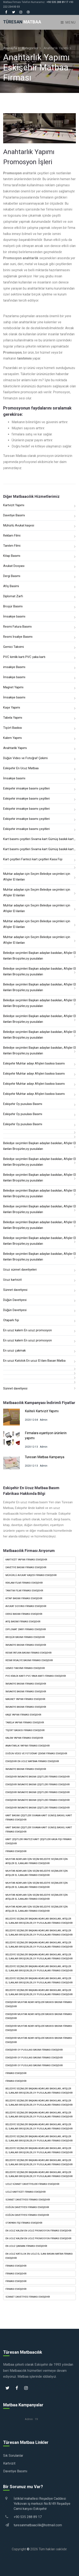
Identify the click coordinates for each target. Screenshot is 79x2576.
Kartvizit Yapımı (39, 505)
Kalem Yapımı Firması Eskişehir (24, 1738)
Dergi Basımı (39, 576)
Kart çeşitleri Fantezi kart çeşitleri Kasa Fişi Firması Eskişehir (38, 1841)
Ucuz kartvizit (39, 1280)
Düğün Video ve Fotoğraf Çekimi (39, 758)
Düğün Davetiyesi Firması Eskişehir (27, 2207)
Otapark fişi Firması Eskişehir (23, 2223)
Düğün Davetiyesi (39, 1300)
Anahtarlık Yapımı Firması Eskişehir (27, 1746)
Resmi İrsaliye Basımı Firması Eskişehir (29, 1660)
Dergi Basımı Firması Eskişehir (23, 1614)
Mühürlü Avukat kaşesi (39, 526)
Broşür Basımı (39, 606)
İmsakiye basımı (39, 617)
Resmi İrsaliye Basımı (39, 637)
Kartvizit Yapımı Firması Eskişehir (26, 1559)
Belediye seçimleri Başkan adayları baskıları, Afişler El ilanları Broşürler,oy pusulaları (39, 955)
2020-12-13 (31, 1446)
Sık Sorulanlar (13, 2456)
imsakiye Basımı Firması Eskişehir (25, 1684)
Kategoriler (31, 48)
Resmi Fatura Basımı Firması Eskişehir (28, 1653)
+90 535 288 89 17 (57, 2)
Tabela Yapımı (39, 718)
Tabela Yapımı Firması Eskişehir (24, 1722)
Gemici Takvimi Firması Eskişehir (25, 1668)
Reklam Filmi (39, 536)
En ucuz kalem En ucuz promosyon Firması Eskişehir (38, 2231)
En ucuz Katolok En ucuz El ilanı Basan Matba (39, 1361)
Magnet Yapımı (39, 687)
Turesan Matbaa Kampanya (44, 1457)
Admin (43, 1419)
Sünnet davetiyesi (39, 1290)
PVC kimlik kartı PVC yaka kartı (39, 657)
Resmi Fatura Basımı (39, 627)
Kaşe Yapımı (39, 708)
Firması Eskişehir (16, 1851)
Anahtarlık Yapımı (39, 748)
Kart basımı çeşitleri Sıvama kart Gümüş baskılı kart (39, 839)
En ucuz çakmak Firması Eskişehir (26, 2246)
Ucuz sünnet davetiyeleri (39, 1270)
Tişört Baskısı (39, 728)
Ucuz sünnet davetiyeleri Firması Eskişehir (32, 2184)
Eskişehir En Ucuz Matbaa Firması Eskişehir (32, 1761)
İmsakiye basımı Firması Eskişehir (25, 1645)
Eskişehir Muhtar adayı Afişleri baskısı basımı (39, 1064)
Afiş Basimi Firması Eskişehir (22, 1621)
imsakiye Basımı (39, 667)
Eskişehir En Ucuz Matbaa (39, 768)
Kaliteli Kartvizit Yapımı (42, 1411)
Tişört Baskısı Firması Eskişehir (25, 1730)
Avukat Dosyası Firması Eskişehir (25, 1606)
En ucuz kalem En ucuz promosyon (39, 1330)
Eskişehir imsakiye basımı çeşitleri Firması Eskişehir (37, 1777)
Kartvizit (9, 2463)
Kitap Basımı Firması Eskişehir (23, 1598)
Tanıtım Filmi (39, 546)
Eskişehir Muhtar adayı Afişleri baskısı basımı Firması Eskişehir (38, 2004)
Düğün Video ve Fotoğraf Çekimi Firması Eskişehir (36, 1753)
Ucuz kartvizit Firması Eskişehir (25, 2192)
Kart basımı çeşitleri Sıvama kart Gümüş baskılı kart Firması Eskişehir (38, 1817)
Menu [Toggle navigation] (68, 22)
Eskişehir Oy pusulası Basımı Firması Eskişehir (34, 2050)
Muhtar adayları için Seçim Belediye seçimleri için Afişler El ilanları (39, 876)
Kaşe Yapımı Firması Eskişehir (23, 1715)
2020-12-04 (31, 1419)
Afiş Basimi (39, 586)
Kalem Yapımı (39, 738)
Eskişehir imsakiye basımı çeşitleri (39, 789)
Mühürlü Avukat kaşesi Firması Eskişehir (31, 1575)
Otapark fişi (39, 1320)
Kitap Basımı (39, 556)
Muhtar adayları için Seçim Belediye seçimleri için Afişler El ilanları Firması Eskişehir (36, 1861)
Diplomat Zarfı (39, 596)
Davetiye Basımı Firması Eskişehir (25, 1567)
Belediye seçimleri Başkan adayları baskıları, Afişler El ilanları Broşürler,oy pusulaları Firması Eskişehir (39, 1921)
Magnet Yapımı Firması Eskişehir (25, 1699)
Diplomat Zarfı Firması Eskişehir (25, 1629)
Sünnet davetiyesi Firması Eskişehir (27, 2200)
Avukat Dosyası (39, 566)
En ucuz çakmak (39, 1351)
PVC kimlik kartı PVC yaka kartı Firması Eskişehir (35, 1676)
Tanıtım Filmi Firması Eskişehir (24, 1590)
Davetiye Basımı (39, 515)
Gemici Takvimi (39, 647)
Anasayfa (11, 48)
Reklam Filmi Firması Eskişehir (24, 1583)
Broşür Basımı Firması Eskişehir (25, 1637)
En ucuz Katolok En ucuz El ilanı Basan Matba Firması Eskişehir (39, 2256)
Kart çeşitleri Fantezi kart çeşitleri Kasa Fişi (39, 859)
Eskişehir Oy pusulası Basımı (39, 1104)
